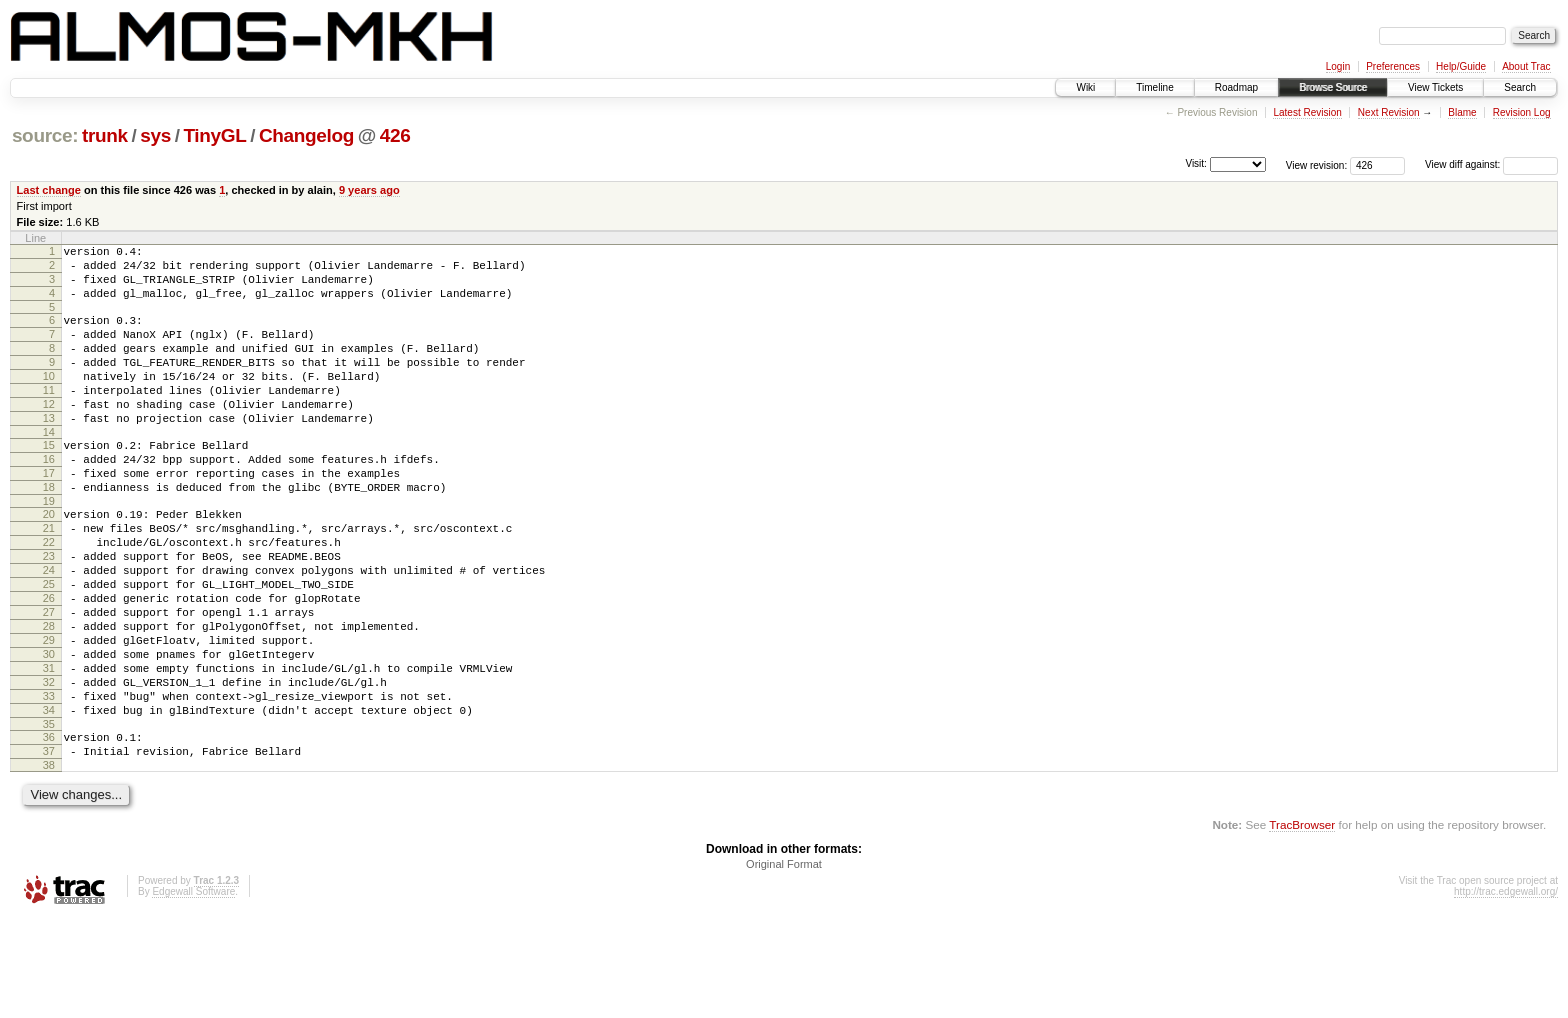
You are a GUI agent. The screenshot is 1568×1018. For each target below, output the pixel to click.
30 (49, 732)
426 (395, 135)
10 (49, 400)
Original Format (784, 963)
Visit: (1196, 163)
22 (49, 596)
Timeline (1154, 87)
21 (49, 579)
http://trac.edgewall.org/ (1506, 990)
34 (49, 800)
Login (1338, 66)
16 (49, 498)
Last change (49, 190)
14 (49, 468)
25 (49, 647)
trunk (105, 135)
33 (49, 783)
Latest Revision (1307, 112)
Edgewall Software (193, 990)
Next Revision (1389, 112)
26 (49, 664)
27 (49, 681)
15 (49, 481)
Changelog (306, 135)
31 (49, 749)
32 (49, 766)
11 (49, 417)
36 (49, 830)
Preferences (1393, 66)
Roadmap (1236, 87)
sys (155, 135)
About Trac (1526, 66)
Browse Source (1333, 87)
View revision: (1317, 164)
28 (49, 698)
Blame (1462, 112)
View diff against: (1491, 164)
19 (49, 549)
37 (49, 847)
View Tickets (1435, 87)
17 (49, 515)
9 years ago (369, 190)
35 (49, 817)
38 (49, 864)
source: (45, 135)
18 (49, 532)
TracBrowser (1302, 923)
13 (49, 451)
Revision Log (1522, 112)
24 (49, 630)
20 (49, 562)
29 (49, 715)
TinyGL (214, 135)
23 (49, 613)
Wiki (1085, 87)
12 (49, 434)
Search (1520, 87)
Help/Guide (1461, 66)
